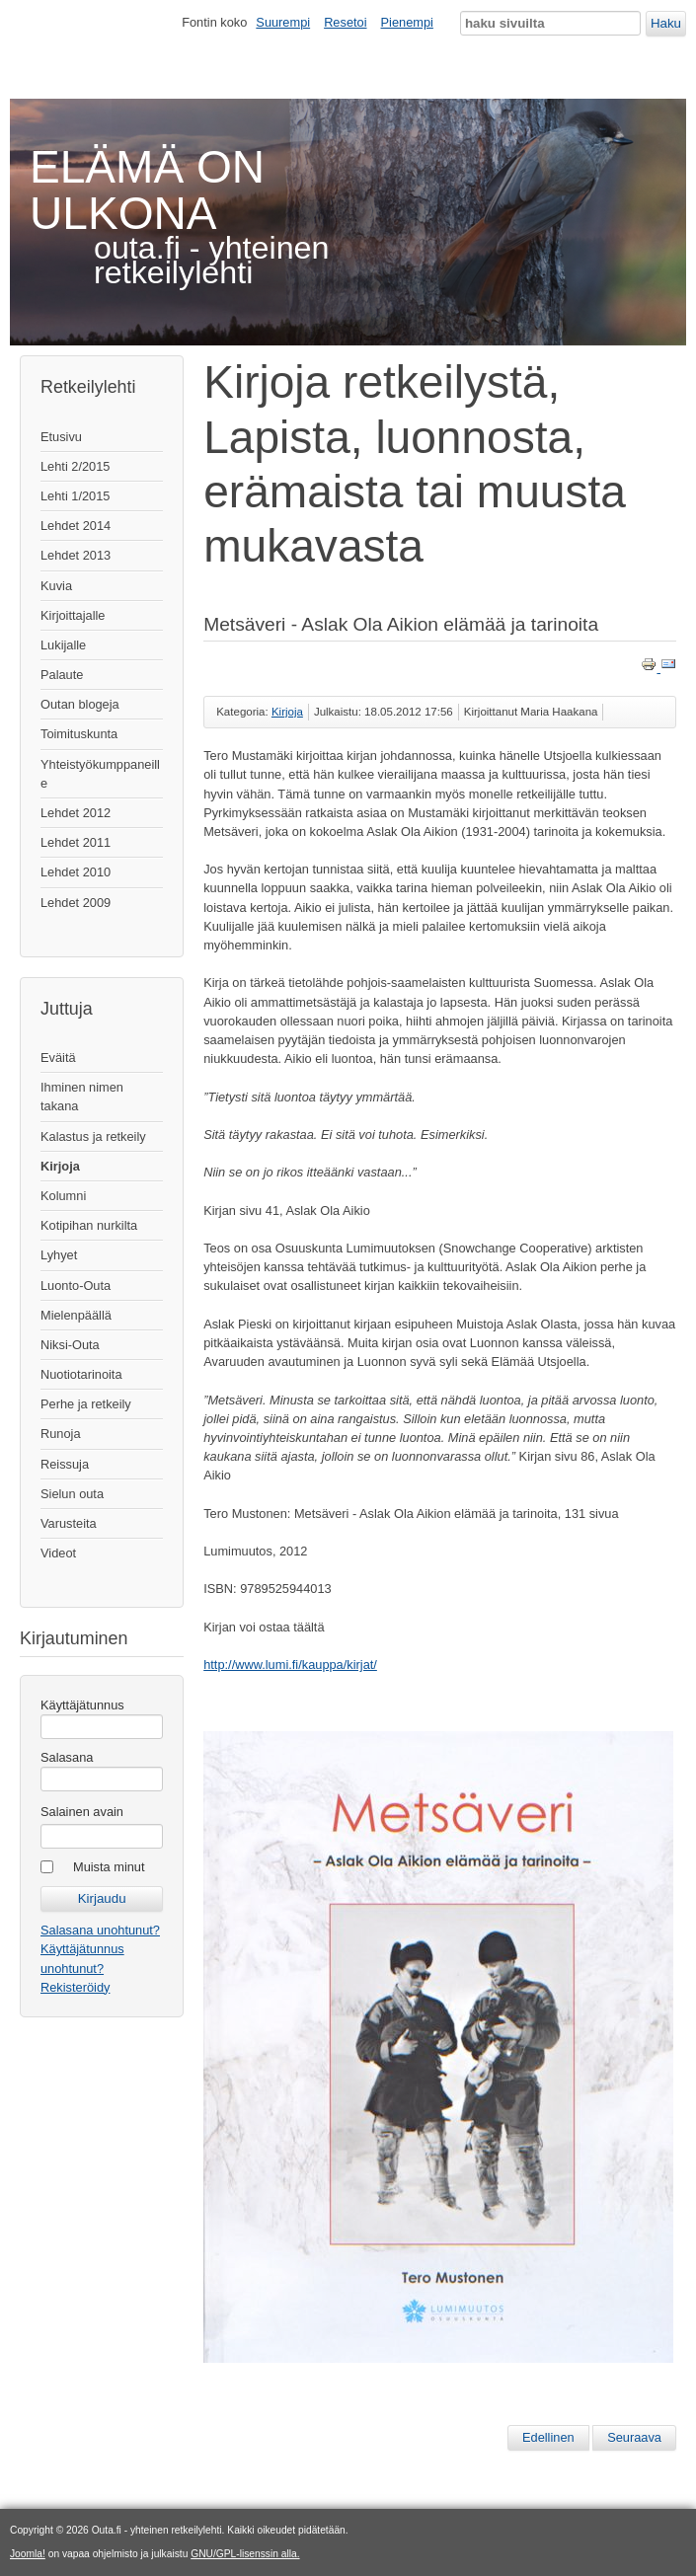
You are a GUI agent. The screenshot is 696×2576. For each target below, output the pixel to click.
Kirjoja (60, 1166)
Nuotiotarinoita (81, 1374)
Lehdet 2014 (75, 525)
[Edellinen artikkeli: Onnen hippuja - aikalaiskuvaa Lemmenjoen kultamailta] (548, 2438)
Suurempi (283, 22)
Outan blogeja (79, 704)
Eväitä (58, 1057)
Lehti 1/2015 (75, 496)
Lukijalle (63, 645)
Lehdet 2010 (75, 872)
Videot (58, 1553)
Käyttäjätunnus (82, 1705)
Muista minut (109, 1866)
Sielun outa (72, 1493)
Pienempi (407, 22)
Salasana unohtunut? (100, 1930)
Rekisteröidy (75, 1987)
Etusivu (61, 436)
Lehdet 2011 (75, 842)
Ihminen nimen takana (81, 1096)
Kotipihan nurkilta (88, 1225)
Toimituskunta (78, 733)
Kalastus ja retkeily (93, 1136)
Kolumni (63, 1195)
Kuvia (56, 585)
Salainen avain (81, 1811)
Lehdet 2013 (75, 555)
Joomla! (27, 2553)
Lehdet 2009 (75, 902)
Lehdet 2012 (75, 812)
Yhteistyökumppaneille (100, 774)
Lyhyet (58, 1255)
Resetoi (345, 22)
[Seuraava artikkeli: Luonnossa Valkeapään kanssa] (634, 2438)
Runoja (60, 1433)
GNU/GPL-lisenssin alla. (245, 2553)
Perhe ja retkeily (85, 1404)
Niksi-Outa (70, 1344)
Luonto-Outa (75, 1285)
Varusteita (68, 1523)
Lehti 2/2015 (75, 466)
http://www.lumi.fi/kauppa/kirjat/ (290, 1664)
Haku (666, 23)
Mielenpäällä (76, 1315)
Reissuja (64, 1464)
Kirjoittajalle (72, 615)
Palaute (61, 674)
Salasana (66, 1757)
